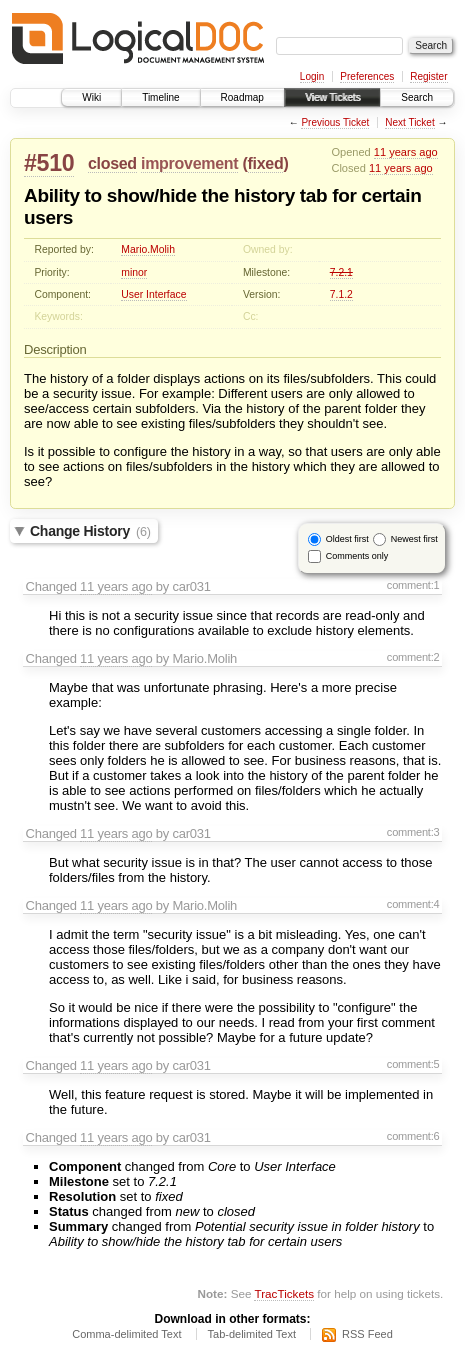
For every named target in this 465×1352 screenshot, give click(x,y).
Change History (90, 531)
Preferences (367, 76)
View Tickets (332, 97)
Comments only (357, 556)
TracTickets (284, 1293)
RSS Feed (367, 1334)
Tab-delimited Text (252, 1334)
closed (112, 163)
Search (417, 97)
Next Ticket (409, 122)
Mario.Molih (148, 249)
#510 (49, 163)
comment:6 (413, 1136)
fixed (266, 163)
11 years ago (406, 152)
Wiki (91, 97)
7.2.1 (341, 272)
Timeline (160, 97)
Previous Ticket (335, 122)
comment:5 (413, 1064)
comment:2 (413, 657)
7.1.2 (341, 294)
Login (312, 76)
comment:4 (413, 904)
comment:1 (413, 585)
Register (428, 76)
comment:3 (413, 832)
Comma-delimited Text (126, 1334)
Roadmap (242, 97)
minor (134, 272)
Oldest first (347, 539)
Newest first (414, 539)
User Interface (153, 294)
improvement (189, 163)
